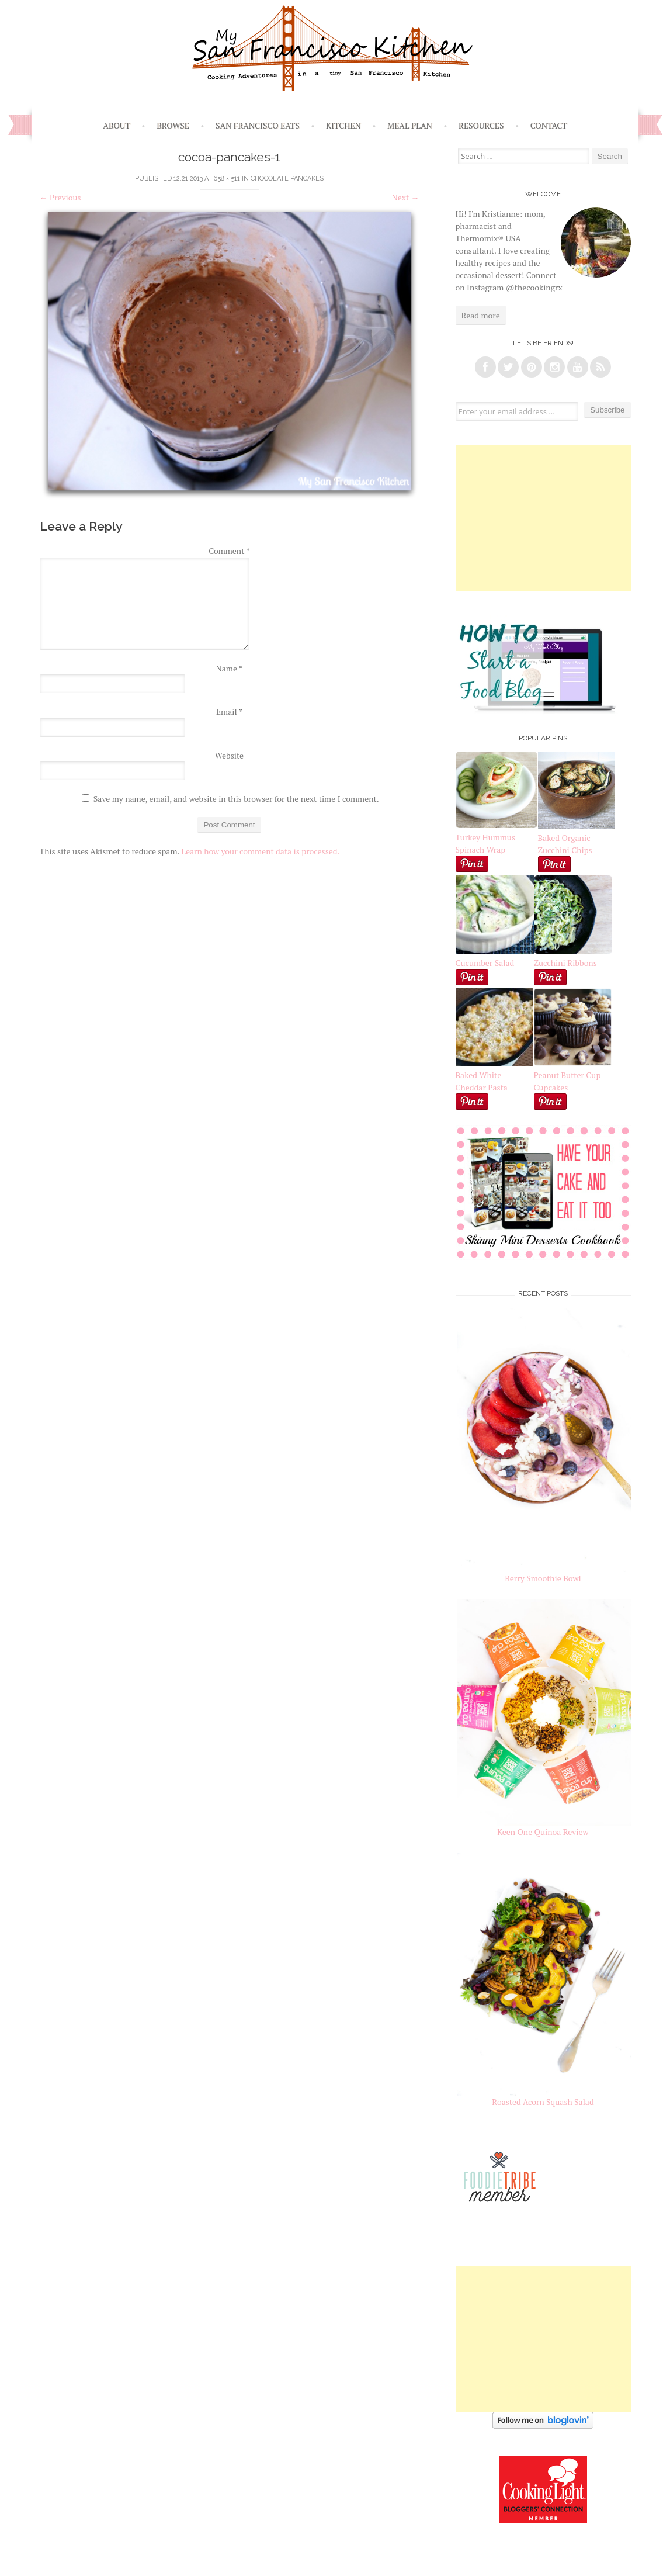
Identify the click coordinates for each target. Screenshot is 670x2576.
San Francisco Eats (258, 125)
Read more (480, 315)
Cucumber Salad (485, 962)
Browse (173, 125)
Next (405, 197)
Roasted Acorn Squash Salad (542, 2101)
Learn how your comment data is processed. (260, 851)
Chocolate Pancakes (287, 178)
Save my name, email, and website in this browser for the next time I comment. (236, 798)
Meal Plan (409, 125)
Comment (229, 550)
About (116, 125)
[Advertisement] (543, 518)
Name (229, 668)
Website (229, 755)
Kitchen (343, 125)
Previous (60, 197)
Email (229, 711)
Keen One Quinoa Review (542, 1831)
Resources (481, 125)
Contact (548, 125)
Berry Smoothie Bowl (543, 1578)
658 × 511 (227, 178)
